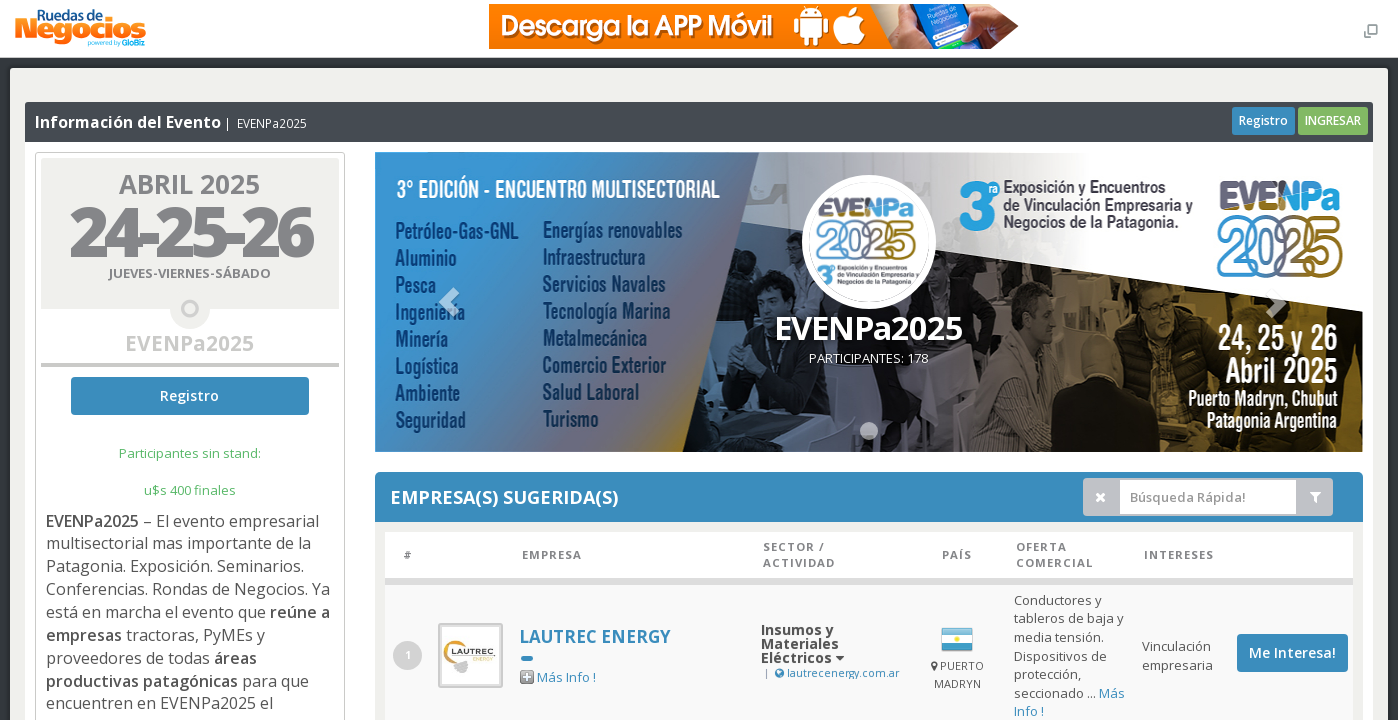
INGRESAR (1333, 120)
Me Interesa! (1292, 652)
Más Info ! (566, 677)
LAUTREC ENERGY (595, 636)
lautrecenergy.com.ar (835, 673)
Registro (1263, 120)
